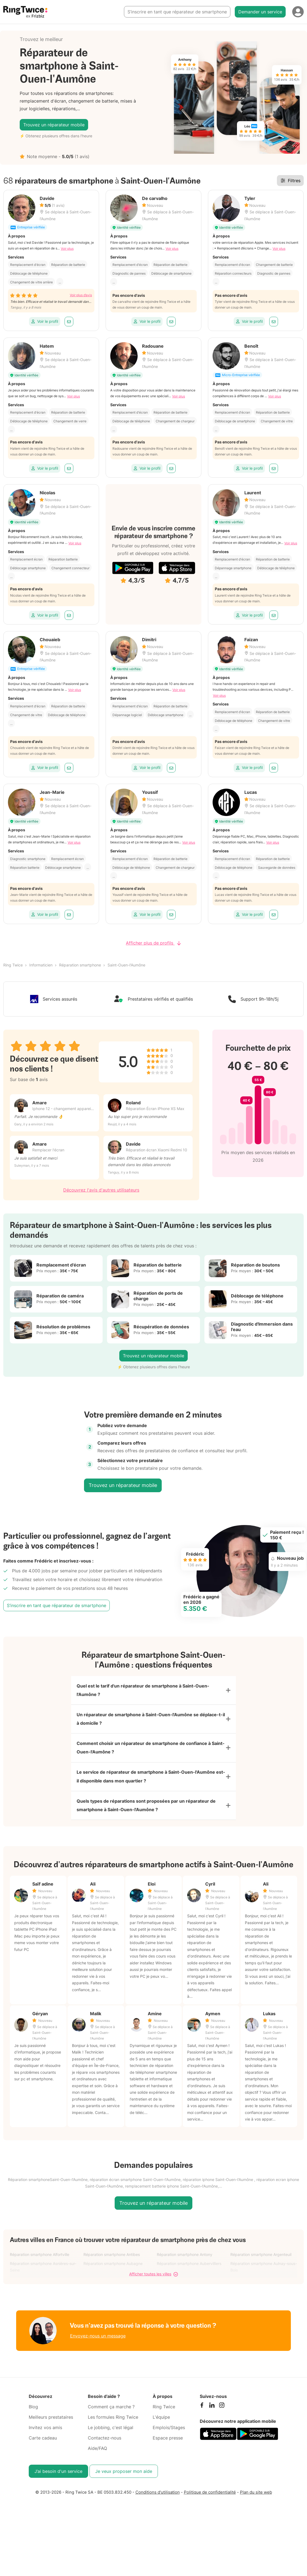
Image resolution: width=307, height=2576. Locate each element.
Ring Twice (13, 965)
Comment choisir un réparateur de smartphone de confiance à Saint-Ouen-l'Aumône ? (151, 1754)
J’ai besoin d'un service (58, 2484)
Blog (33, 2419)
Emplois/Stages (169, 2440)
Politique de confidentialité (210, 2505)
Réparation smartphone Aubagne (113, 2276)
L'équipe (161, 2430)
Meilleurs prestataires (51, 2430)
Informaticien (41, 965)
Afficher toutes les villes (153, 2286)
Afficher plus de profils (153, 943)
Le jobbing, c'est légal (110, 2440)
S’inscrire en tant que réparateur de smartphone (177, 11)
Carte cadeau (43, 2450)
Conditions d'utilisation (157, 2505)
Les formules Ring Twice (113, 2430)
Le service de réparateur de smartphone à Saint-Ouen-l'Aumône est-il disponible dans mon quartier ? (151, 1785)
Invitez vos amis (45, 2440)
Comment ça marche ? (111, 2419)
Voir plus (67, 248)
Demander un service (260, 11)
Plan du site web (256, 2505)
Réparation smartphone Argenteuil (260, 2267)
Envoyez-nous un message (98, 2348)
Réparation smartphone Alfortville (39, 2267)
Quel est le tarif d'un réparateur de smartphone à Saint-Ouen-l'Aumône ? (143, 1691)
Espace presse (168, 2450)
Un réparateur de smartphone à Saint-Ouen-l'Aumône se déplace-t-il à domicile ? (151, 1722)
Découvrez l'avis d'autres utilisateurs (101, 1190)
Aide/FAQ (97, 2461)
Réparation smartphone (80, 965)
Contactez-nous (104, 2450)
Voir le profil (44, 321)
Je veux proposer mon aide (123, 2484)
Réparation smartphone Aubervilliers (189, 2276)
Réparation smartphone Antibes (111, 2267)
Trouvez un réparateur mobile (54, 124)
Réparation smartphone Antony (184, 2267)
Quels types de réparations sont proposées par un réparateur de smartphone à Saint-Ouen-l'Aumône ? (146, 1817)
